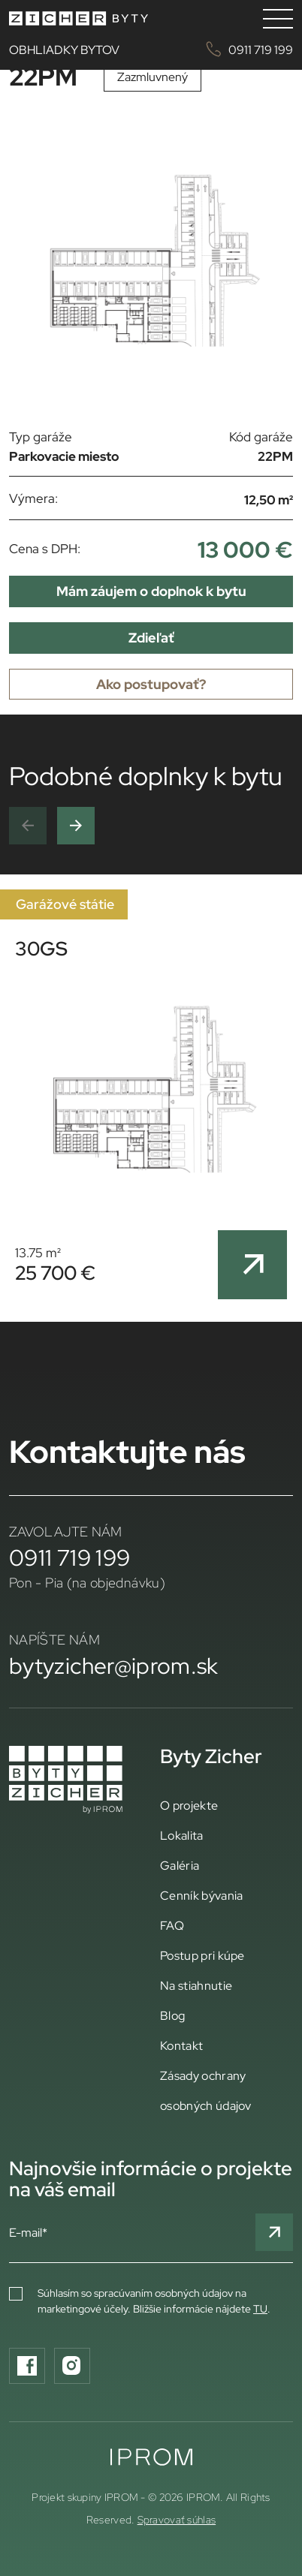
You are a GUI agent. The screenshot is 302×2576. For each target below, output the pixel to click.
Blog (172, 2015)
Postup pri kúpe (202, 1955)
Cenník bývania (201, 1895)
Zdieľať (151, 637)
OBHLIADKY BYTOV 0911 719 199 (151, 49)
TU (260, 2309)
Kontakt (181, 2045)
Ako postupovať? (151, 684)
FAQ (172, 1925)
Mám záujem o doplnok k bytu (151, 591)
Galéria (179, 1865)
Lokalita (182, 1835)
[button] (28, 825)
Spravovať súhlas (176, 2519)
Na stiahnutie (196, 1985)
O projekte (189, 1805)
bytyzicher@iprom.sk (114, 1665)
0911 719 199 (69, 1557)
